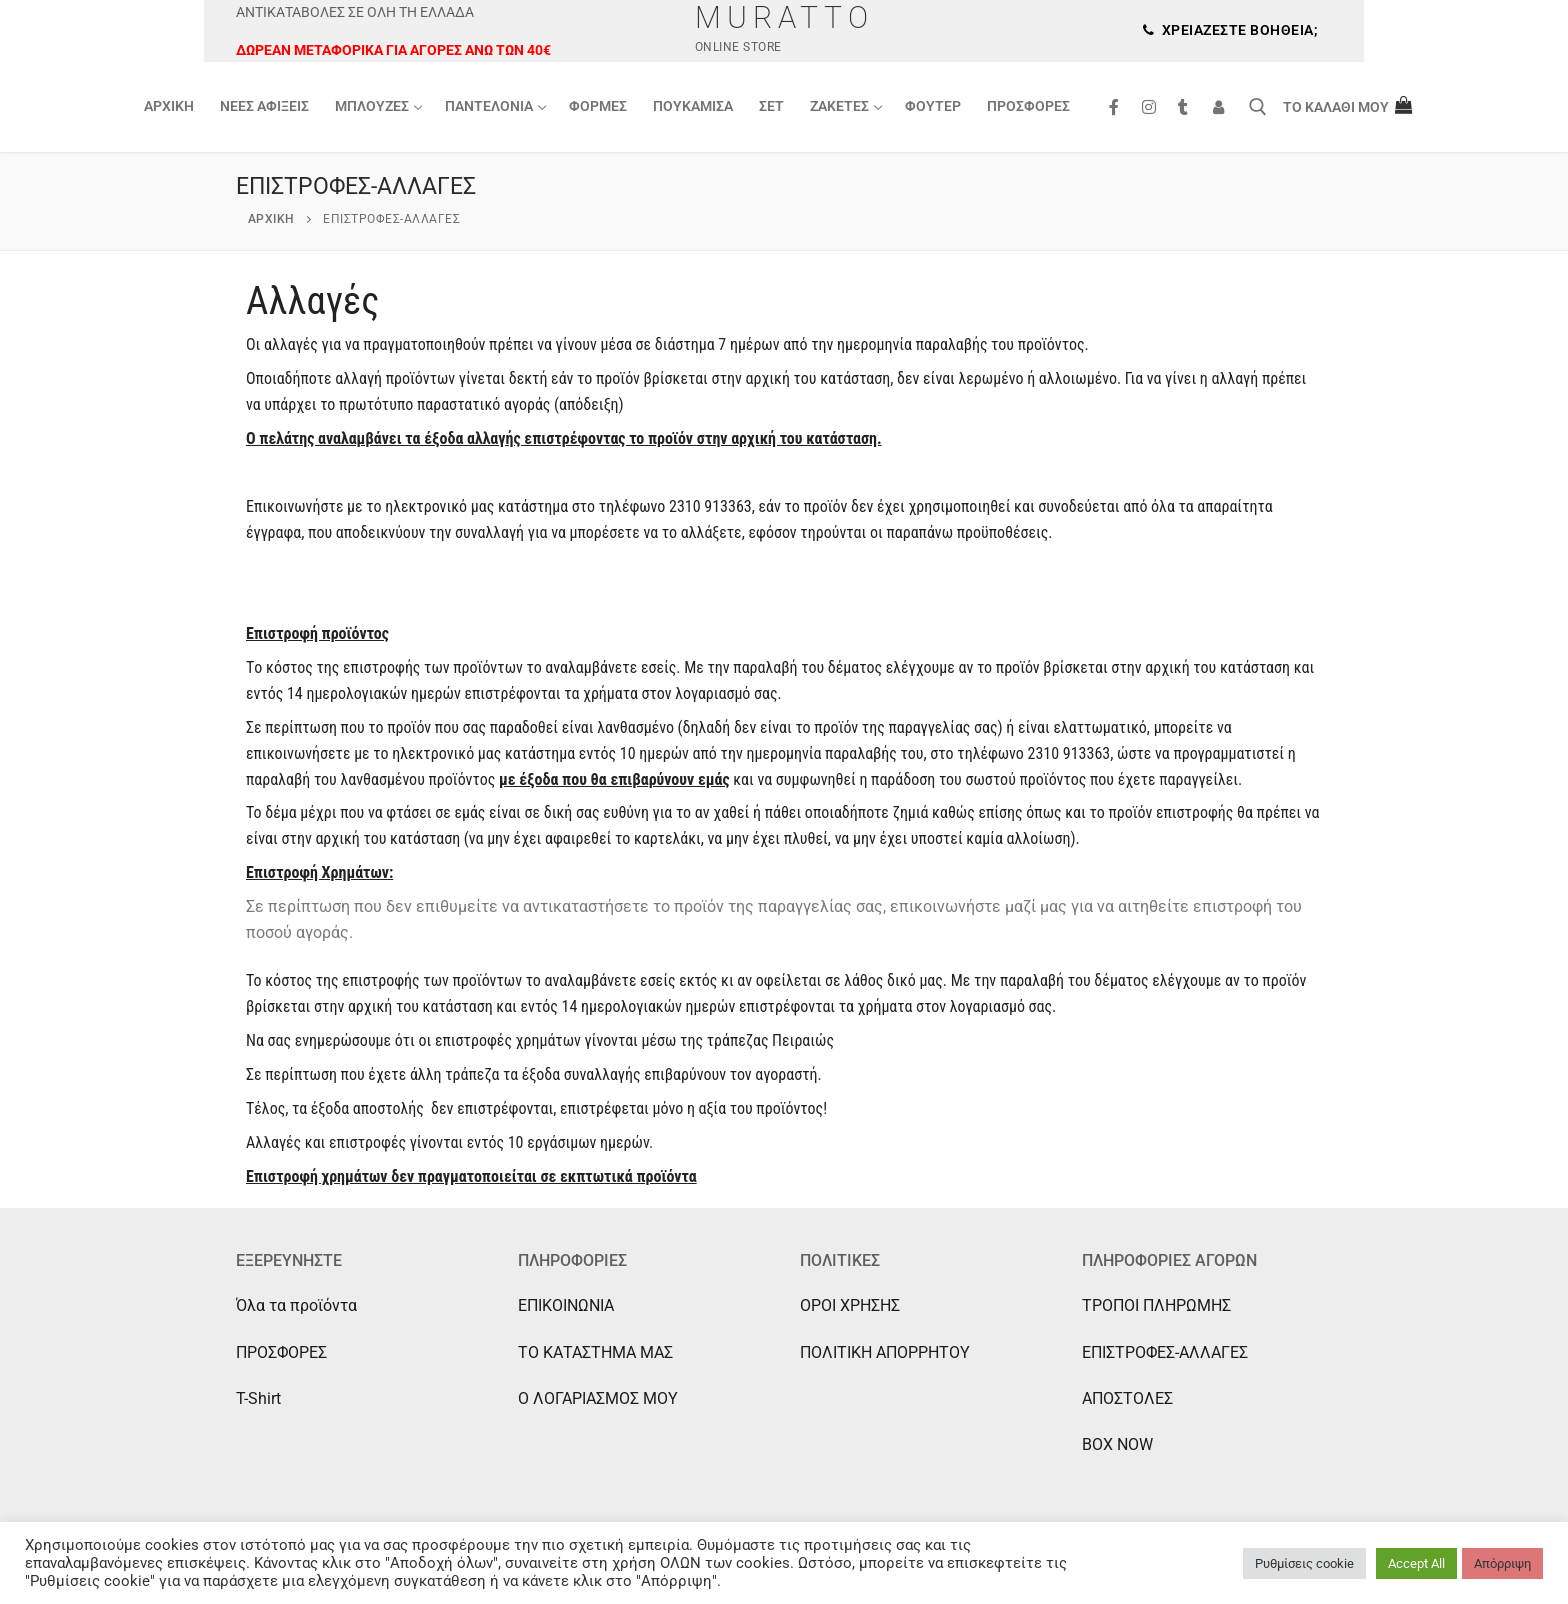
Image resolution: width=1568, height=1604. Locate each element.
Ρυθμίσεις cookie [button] (1304, 1563)
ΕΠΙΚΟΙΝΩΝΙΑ (566, 1305)
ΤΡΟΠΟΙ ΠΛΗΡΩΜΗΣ (1156, 1305)
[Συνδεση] (1218, 107)
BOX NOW (1117, 1444)
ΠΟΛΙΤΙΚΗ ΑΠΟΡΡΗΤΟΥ (885, 1352)
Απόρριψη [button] (1502, 1563)
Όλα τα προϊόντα (296, 1305)
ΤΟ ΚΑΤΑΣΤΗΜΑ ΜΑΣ (595, 1352)
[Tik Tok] (1183, 107)
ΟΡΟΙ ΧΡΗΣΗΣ (850, 1305)
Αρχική (271, 219)
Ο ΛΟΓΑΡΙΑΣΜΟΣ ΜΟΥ (598, 1398)
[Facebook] (1113, 107)
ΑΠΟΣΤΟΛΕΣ (1127, 1398)
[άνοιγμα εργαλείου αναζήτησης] (1258, 107)
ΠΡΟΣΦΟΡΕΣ (281, 1352)
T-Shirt (258, 1398)
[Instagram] (1148, 107)
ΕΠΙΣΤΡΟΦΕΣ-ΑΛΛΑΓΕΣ (1165, 1352)
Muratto (784, 17)
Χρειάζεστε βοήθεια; (1231, 30)
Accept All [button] (1416, 1563)
